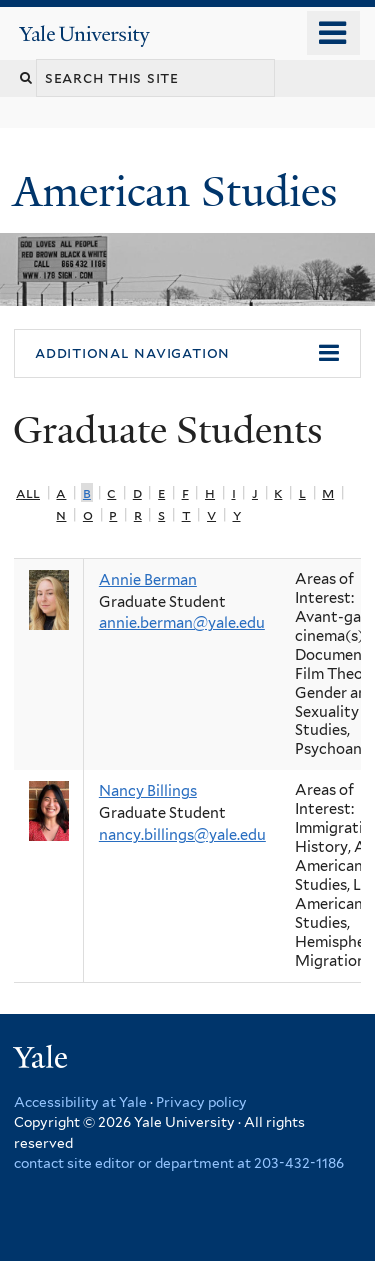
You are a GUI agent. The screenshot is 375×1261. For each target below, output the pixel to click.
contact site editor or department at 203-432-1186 (179, 1163)
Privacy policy (201, 1102)
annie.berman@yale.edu (182, 623)
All (28, 492)
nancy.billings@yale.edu (182, 835)
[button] (187, 354)
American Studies (180, 191)
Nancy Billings (148, 791)
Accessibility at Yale (80, 1102)
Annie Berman (148, 580)
